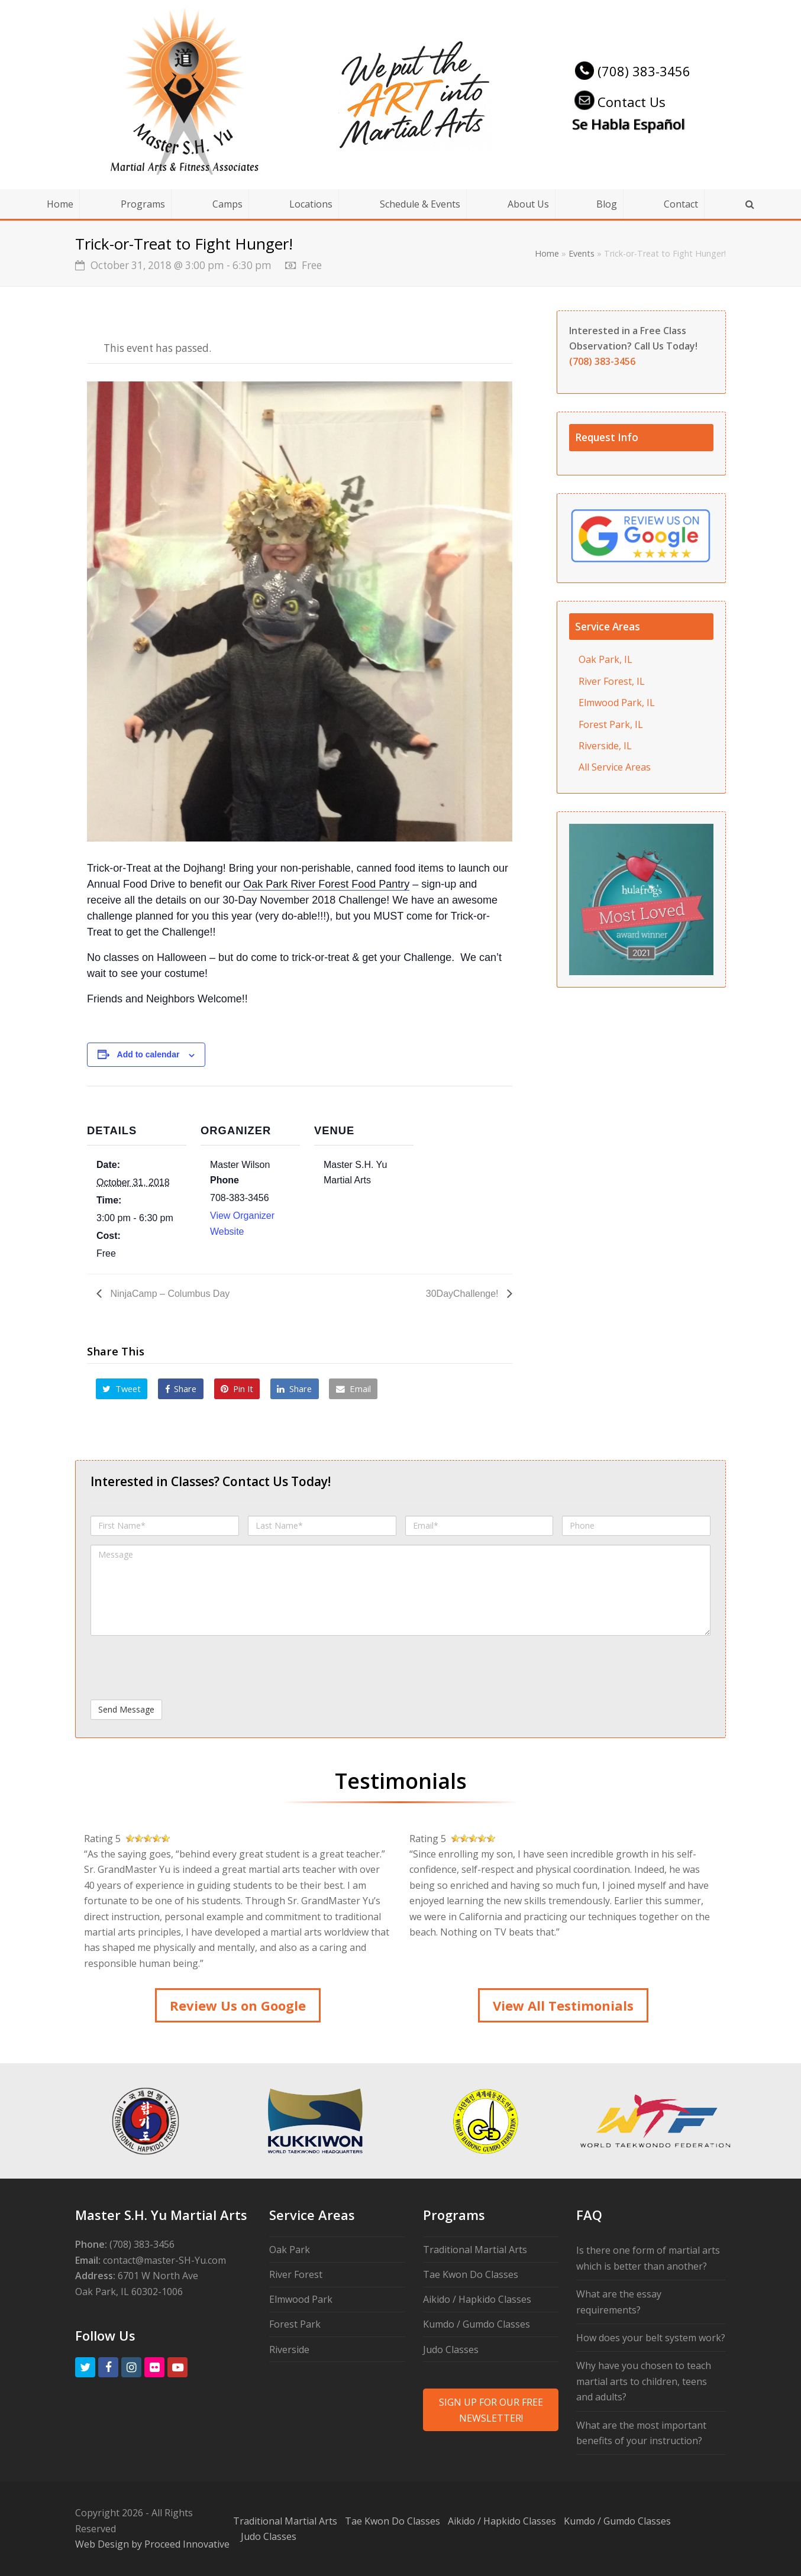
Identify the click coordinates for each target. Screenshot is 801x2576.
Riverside (289, 2349)
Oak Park (289, 2249)
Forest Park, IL (611, 724)
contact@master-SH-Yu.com (164, 2260)
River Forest (295, 2274)
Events (582, 253)
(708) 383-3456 (631, 71)
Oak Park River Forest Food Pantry (326, 884)
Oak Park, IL (605, 659)
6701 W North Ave (158, 2275)
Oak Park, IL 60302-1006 (129, 2291)
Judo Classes (451, 2349)
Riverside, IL (605, 745)
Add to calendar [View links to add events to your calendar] (148, 1054)
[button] (122, 1389)
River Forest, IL (612, 681)
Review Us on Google (238, 2005)
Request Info (606, 437)
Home (547, 253)
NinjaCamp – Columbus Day (169, 1294)
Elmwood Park (300, 2299)
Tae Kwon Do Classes (470, 2274)
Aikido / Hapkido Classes (477, 2299)
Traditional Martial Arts (475, 2249)
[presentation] (180, 1668)
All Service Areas (615, 767)
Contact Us (619, 102)
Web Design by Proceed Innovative (152, 2544)
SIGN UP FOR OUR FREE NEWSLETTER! (491, 2410)
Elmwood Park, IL (617, 702)
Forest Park (295, 2324)
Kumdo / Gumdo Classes (476, 2324)
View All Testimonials (563, 2005)
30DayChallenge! (463, 1294)
